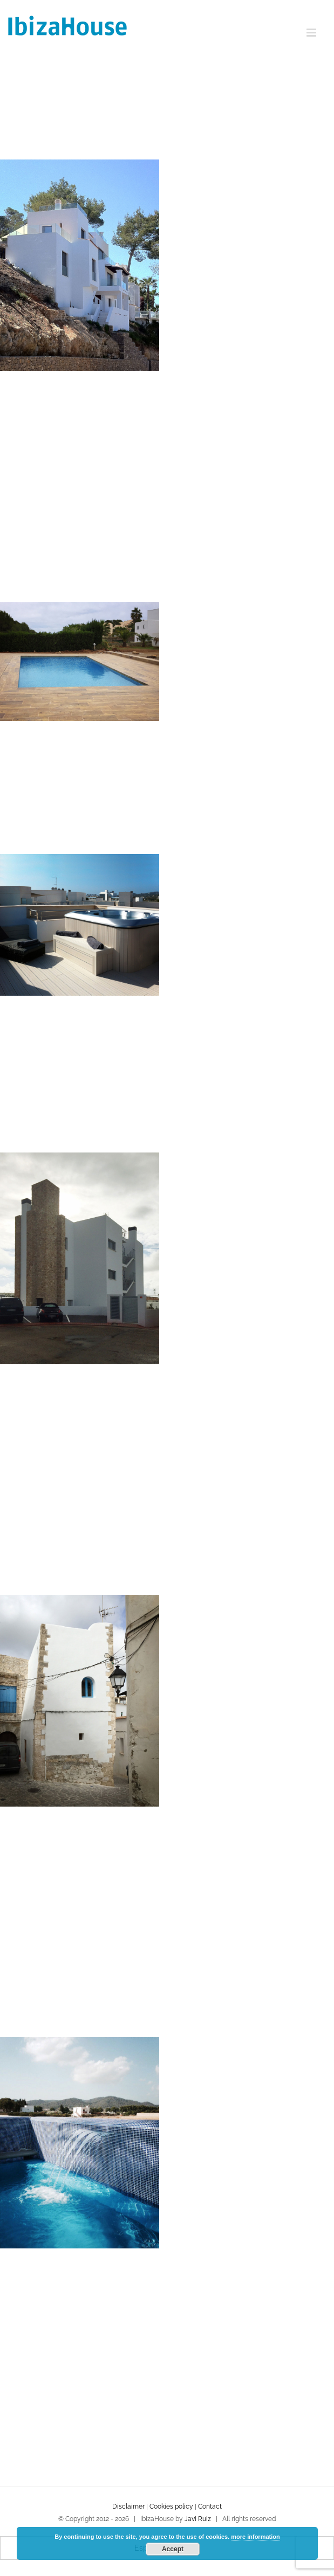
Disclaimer (128, 2506)
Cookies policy (171, 2506)
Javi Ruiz (198, 2519)
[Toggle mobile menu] (312, 32)
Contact (210, 2506)
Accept (172, 2549)
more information (255, 2536)
